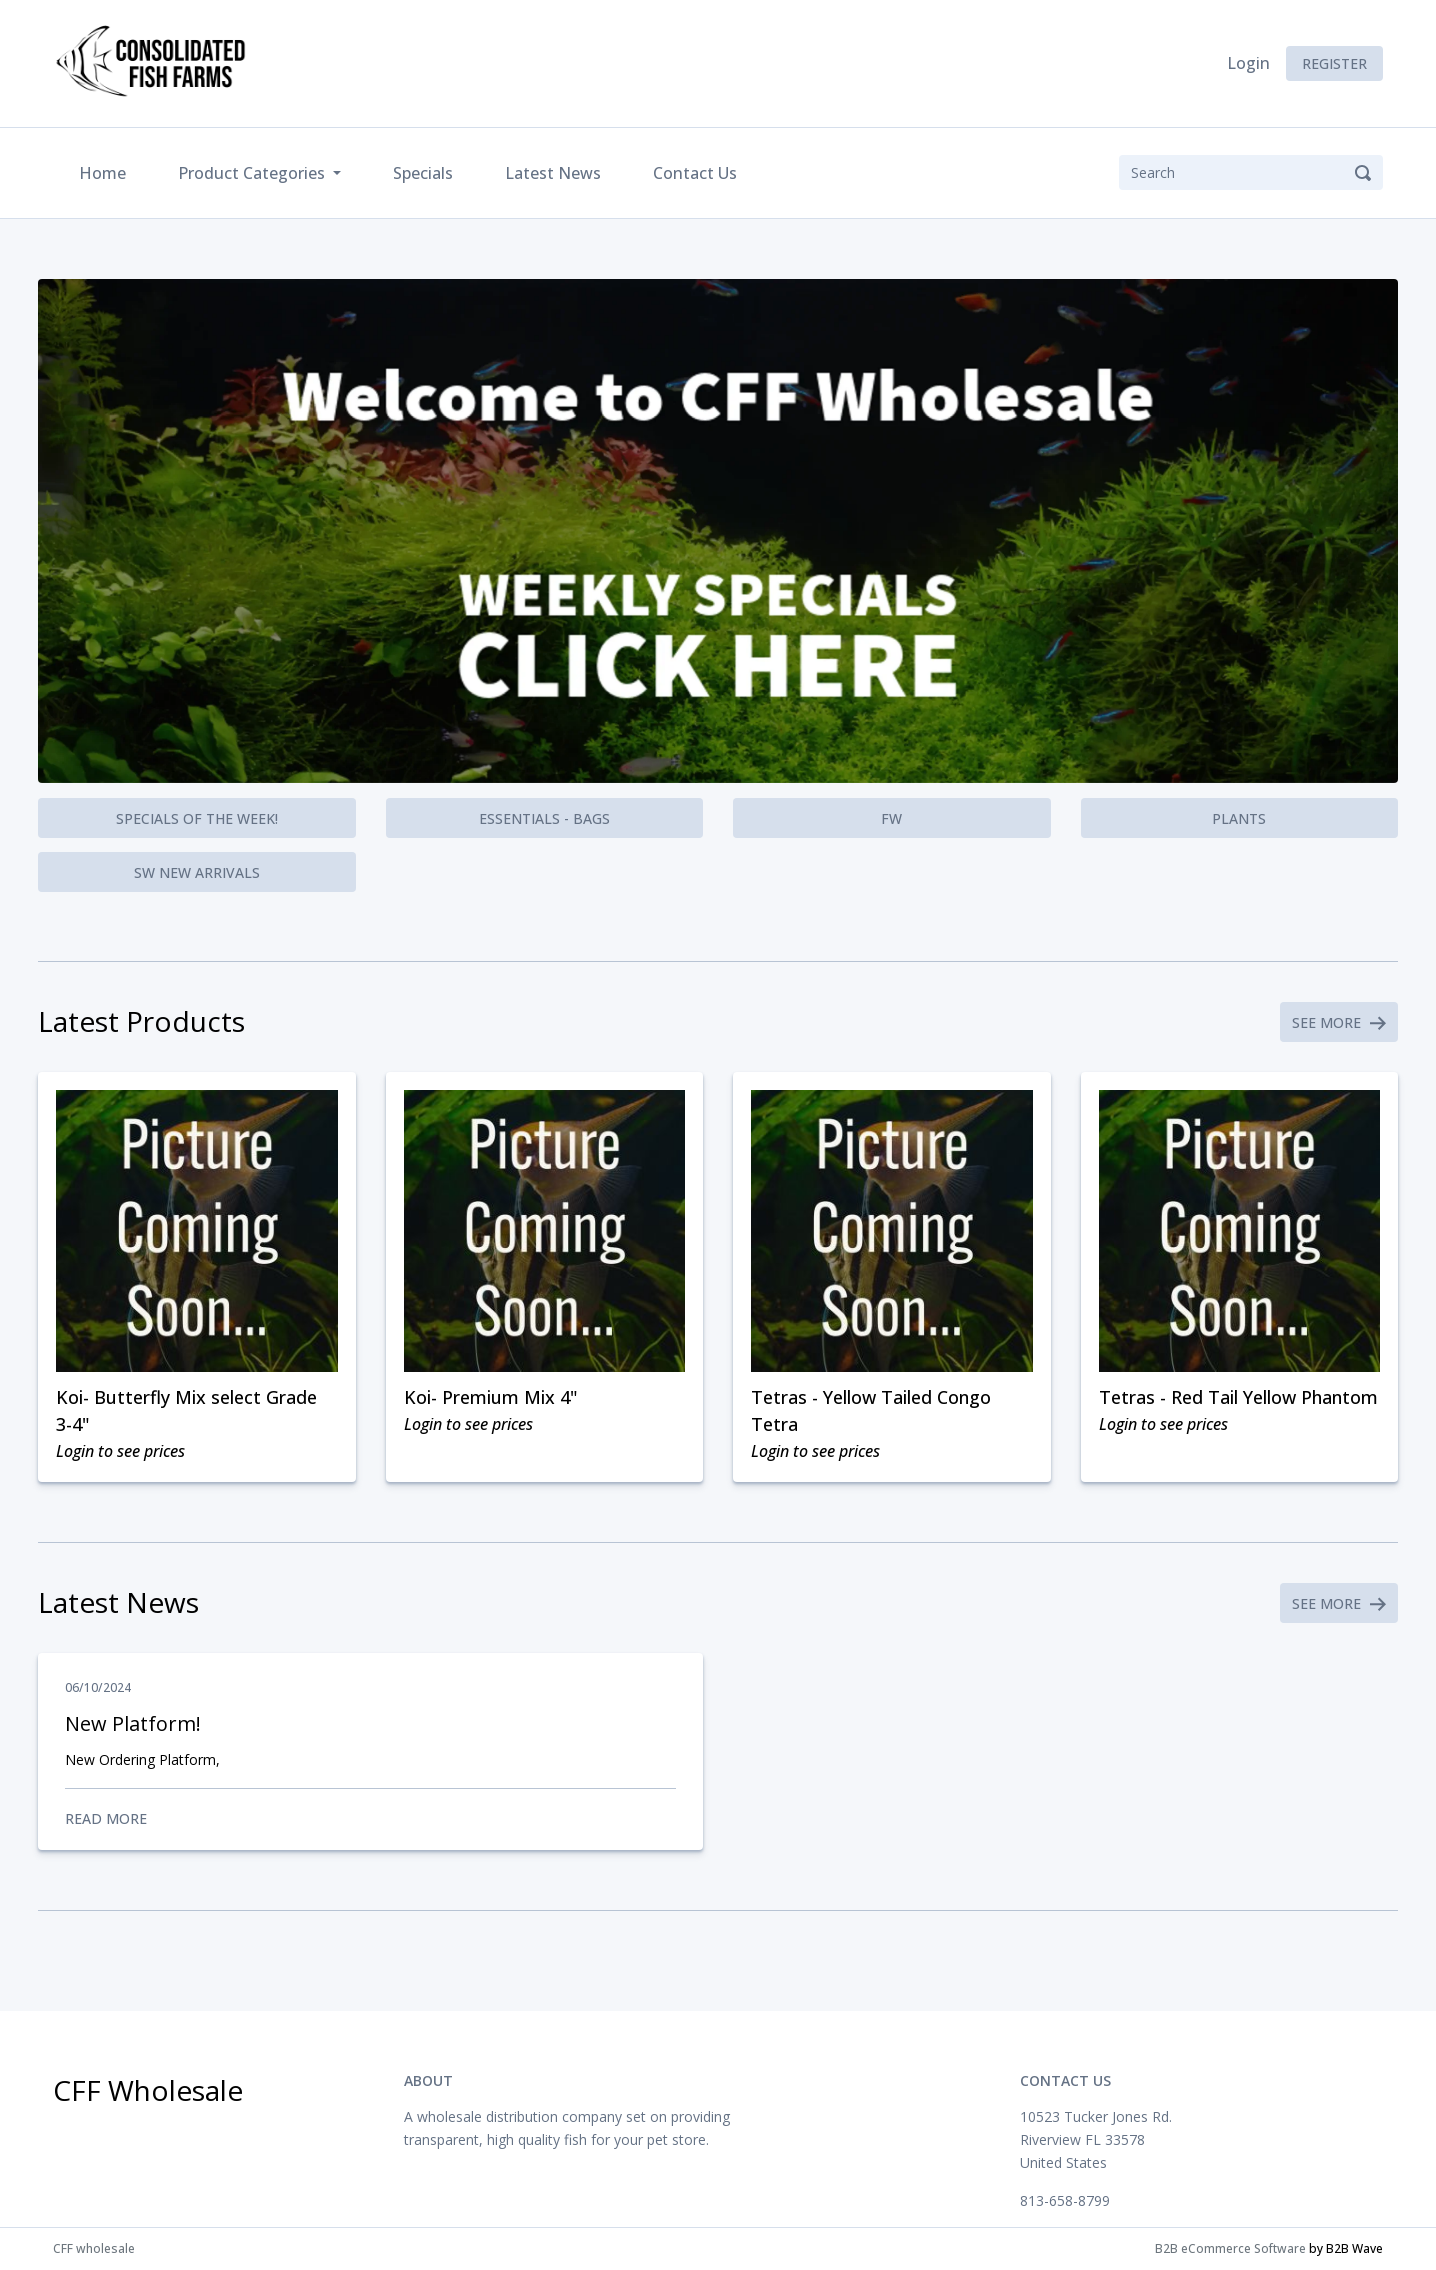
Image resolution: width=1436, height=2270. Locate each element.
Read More (370, 1818)
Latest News (553, 173)
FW (891, 818)
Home (106, 171)
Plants (1239, 818)
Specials (423, 173)
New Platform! (133, 1723)
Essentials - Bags (544, 818)
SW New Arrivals (197, 872)
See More (1339, 1022)
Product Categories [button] (253, 173)
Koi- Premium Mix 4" (491, 1397)
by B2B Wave (1346, 2248)
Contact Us (695, 173)
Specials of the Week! (197, 818)
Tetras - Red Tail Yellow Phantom (1238, 1397)
